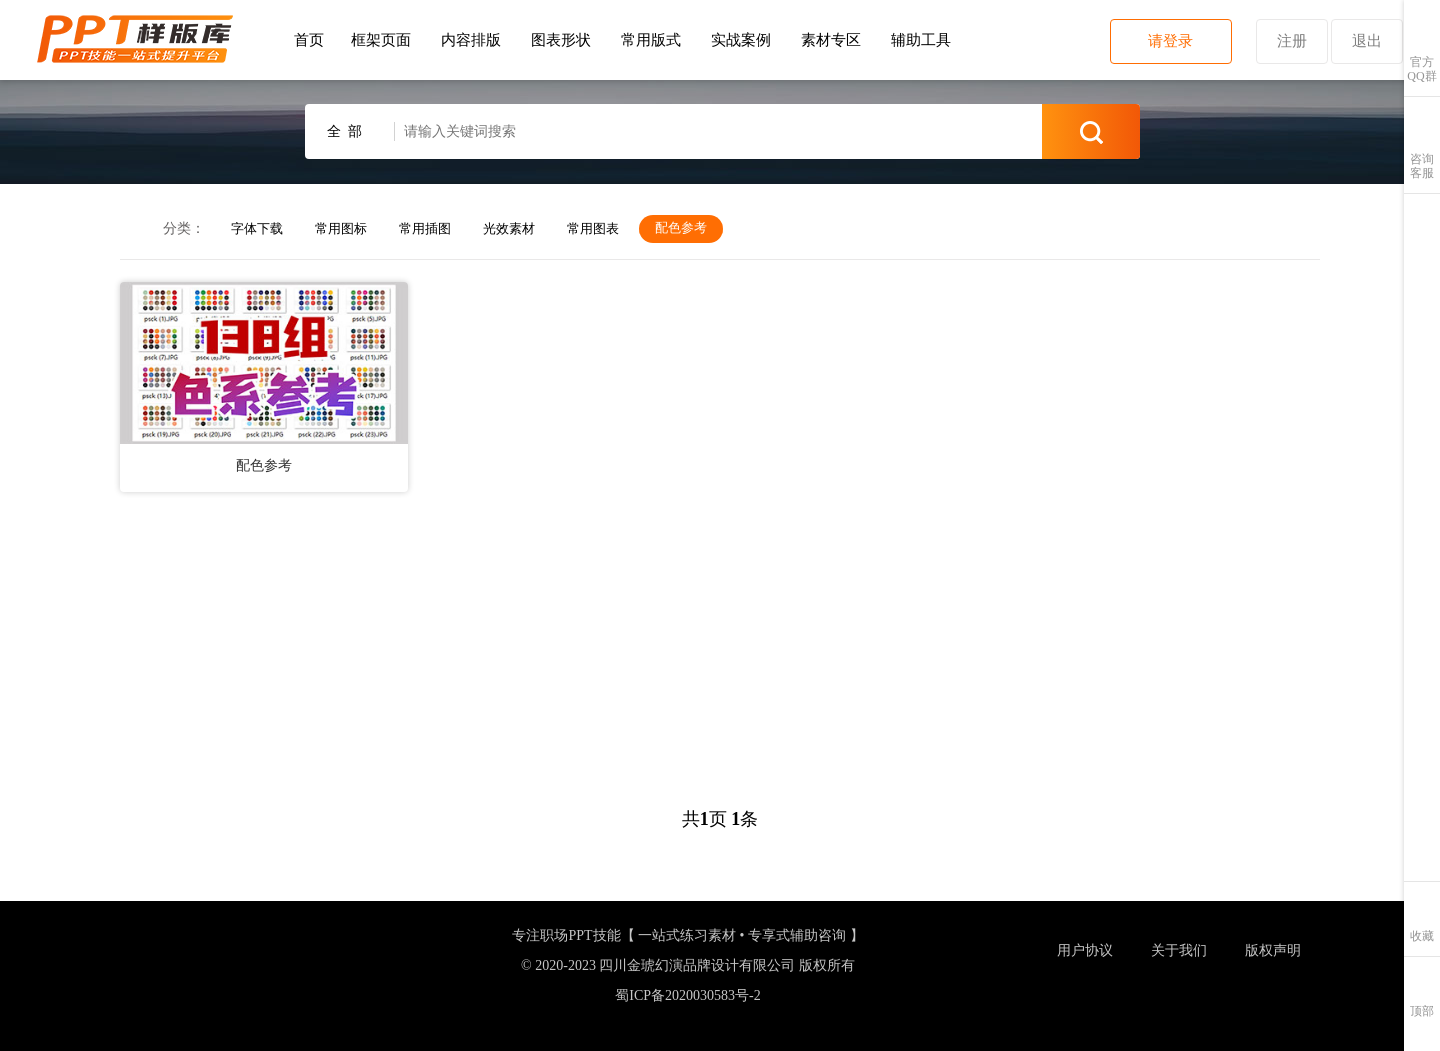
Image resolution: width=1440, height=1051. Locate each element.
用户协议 (1085, 950)
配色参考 (681, 227)
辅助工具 (921, 40)
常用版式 (651, 40)
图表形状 (561, 40)
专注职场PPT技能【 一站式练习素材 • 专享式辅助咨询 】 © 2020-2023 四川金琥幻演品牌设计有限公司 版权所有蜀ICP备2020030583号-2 (687, 964)
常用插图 (425, 228)
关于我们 (1179, 950)
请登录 (1170, 41)
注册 (1292, 41)
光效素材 (509, 228)
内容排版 (471, 40)
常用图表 (593, 228)
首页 (309, 40)
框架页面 (381, 40)
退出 (1367, 41)
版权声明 (1273, 950)
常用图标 (341, 228)
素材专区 (831, 40)
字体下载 (257, 228)
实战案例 (741, 40)
